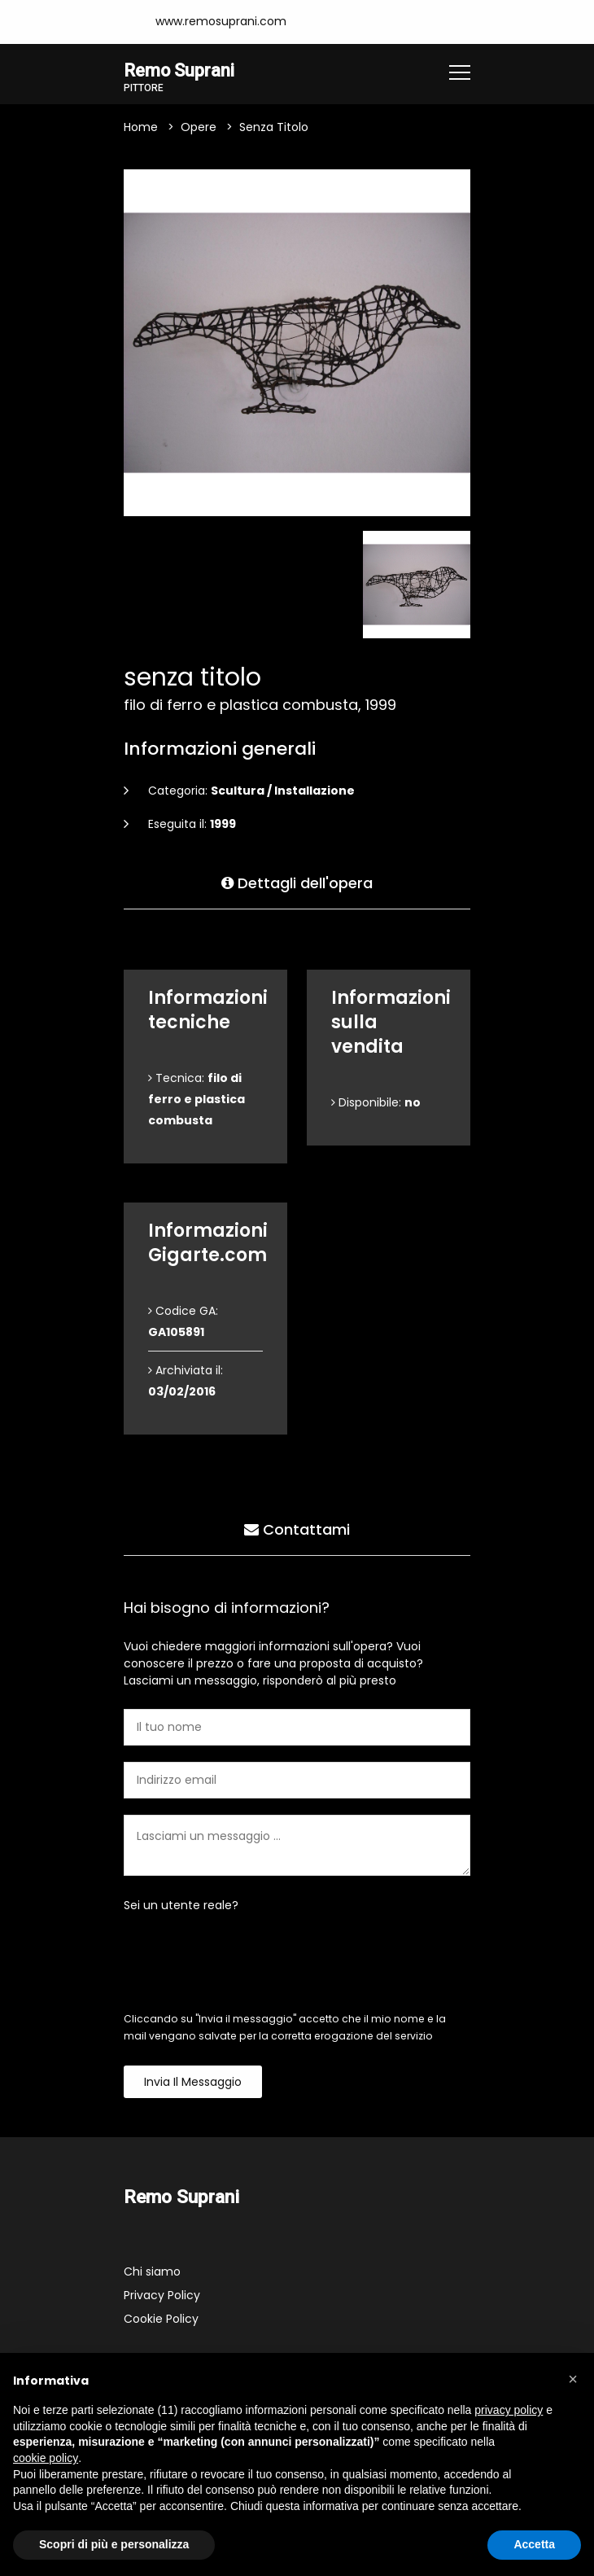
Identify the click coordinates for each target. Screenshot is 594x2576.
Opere (198, 128)
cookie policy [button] (45, 2457)
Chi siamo (152, 2272)
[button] (573, 2379)
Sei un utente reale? (181, 1906)
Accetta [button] (534, 2544)
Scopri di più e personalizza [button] (114, 2544)
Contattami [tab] (297, 1528)
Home (141, 128)
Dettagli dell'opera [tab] (297, 882)
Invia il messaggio (193, 2082)
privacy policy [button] (508, 2409)
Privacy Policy (162, 2296)
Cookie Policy (161, 2319)
